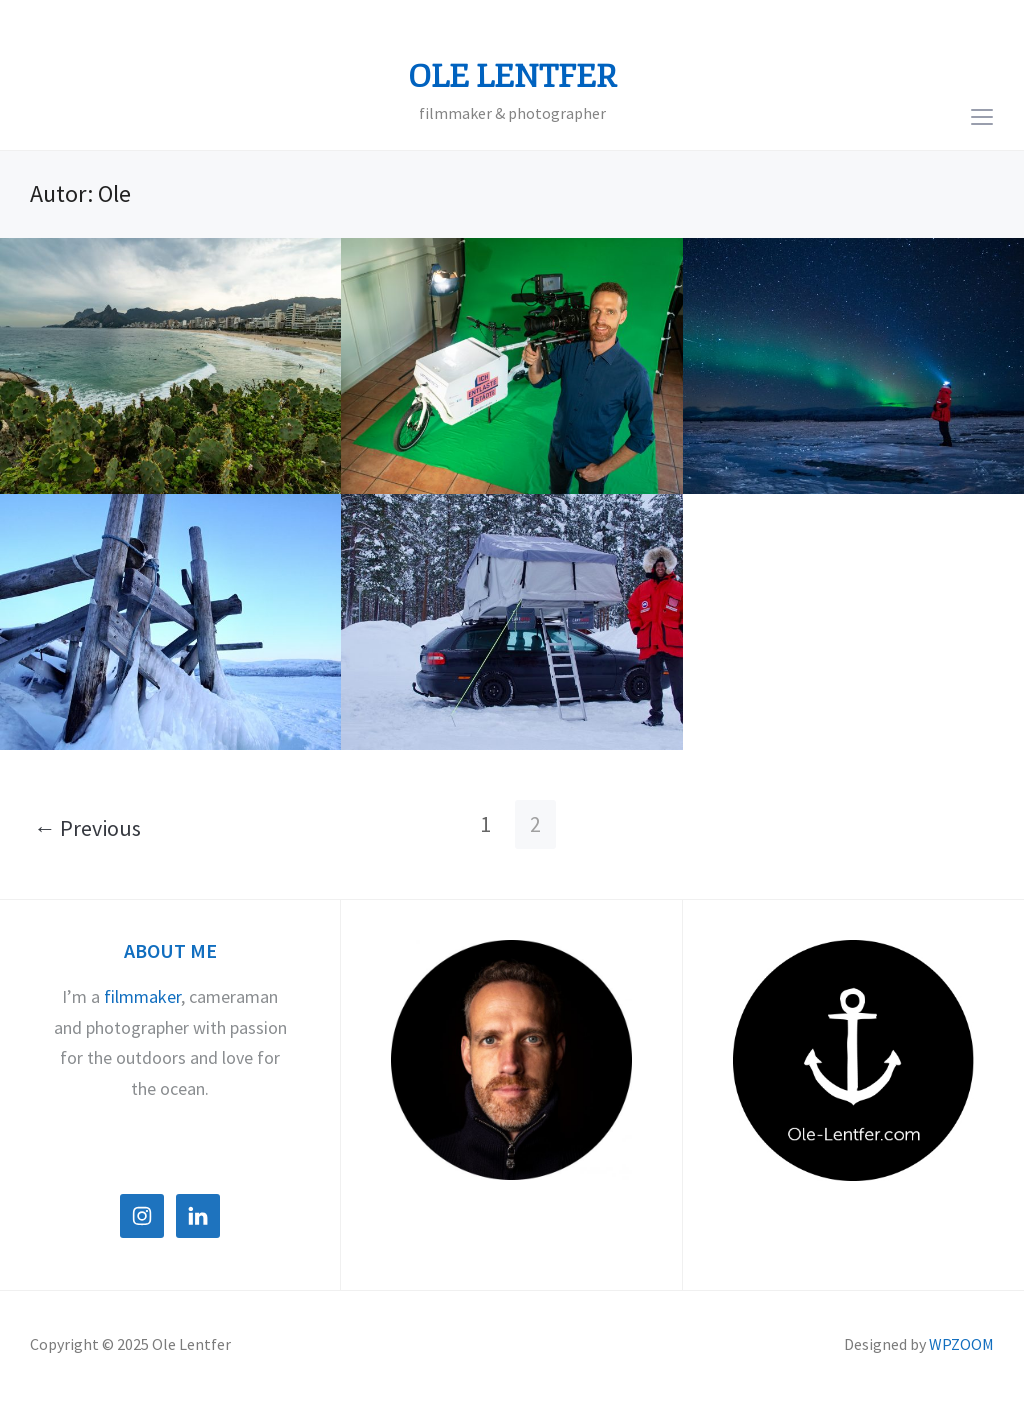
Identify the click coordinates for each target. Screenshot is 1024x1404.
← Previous (87, 828)
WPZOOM (961, 1344)
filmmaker (142, 996)
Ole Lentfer (512, 77)
